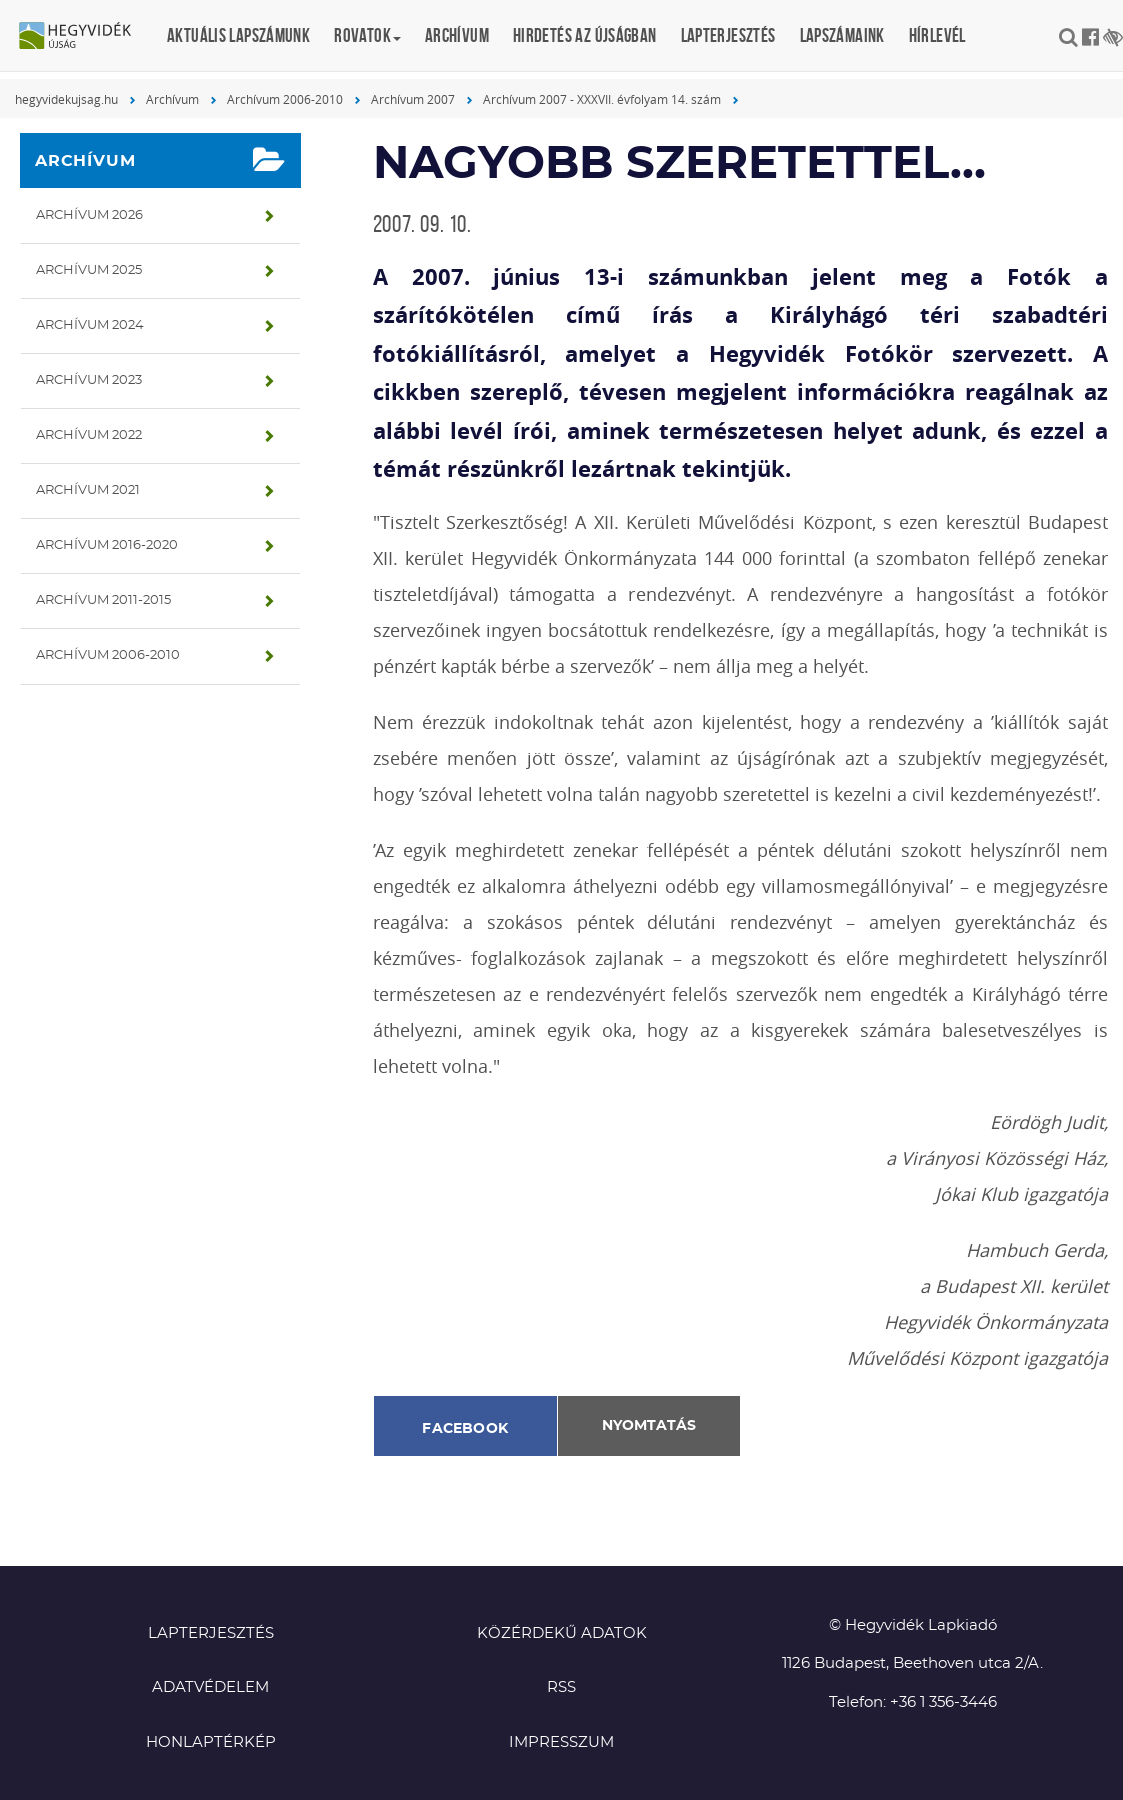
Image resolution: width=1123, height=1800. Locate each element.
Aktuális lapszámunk (238, 35)
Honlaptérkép (211, 1742)
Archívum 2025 (89, 270)
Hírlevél (937, 35)
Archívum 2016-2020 (107, 545)
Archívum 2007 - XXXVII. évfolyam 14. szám (602, 99)
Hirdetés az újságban (585, 35)
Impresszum (561, 1742)
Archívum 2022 (89, 435)
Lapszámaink (842, 35)
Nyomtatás (649, 1426)
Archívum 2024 (90, 325)
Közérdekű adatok (562, 1633)
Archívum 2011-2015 (103, 600)
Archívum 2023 (89, 380)
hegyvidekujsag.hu (66, 99)
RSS (561, 1687)
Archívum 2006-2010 (285, 99)
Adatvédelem (210, 1687)
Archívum (457, 35)
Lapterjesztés (728, 35)
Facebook (465, 1429)
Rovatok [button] (367, 35)
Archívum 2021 (88, 490)
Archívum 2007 (413, 99)
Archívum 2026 (89, 215)
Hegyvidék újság (85, 37)
